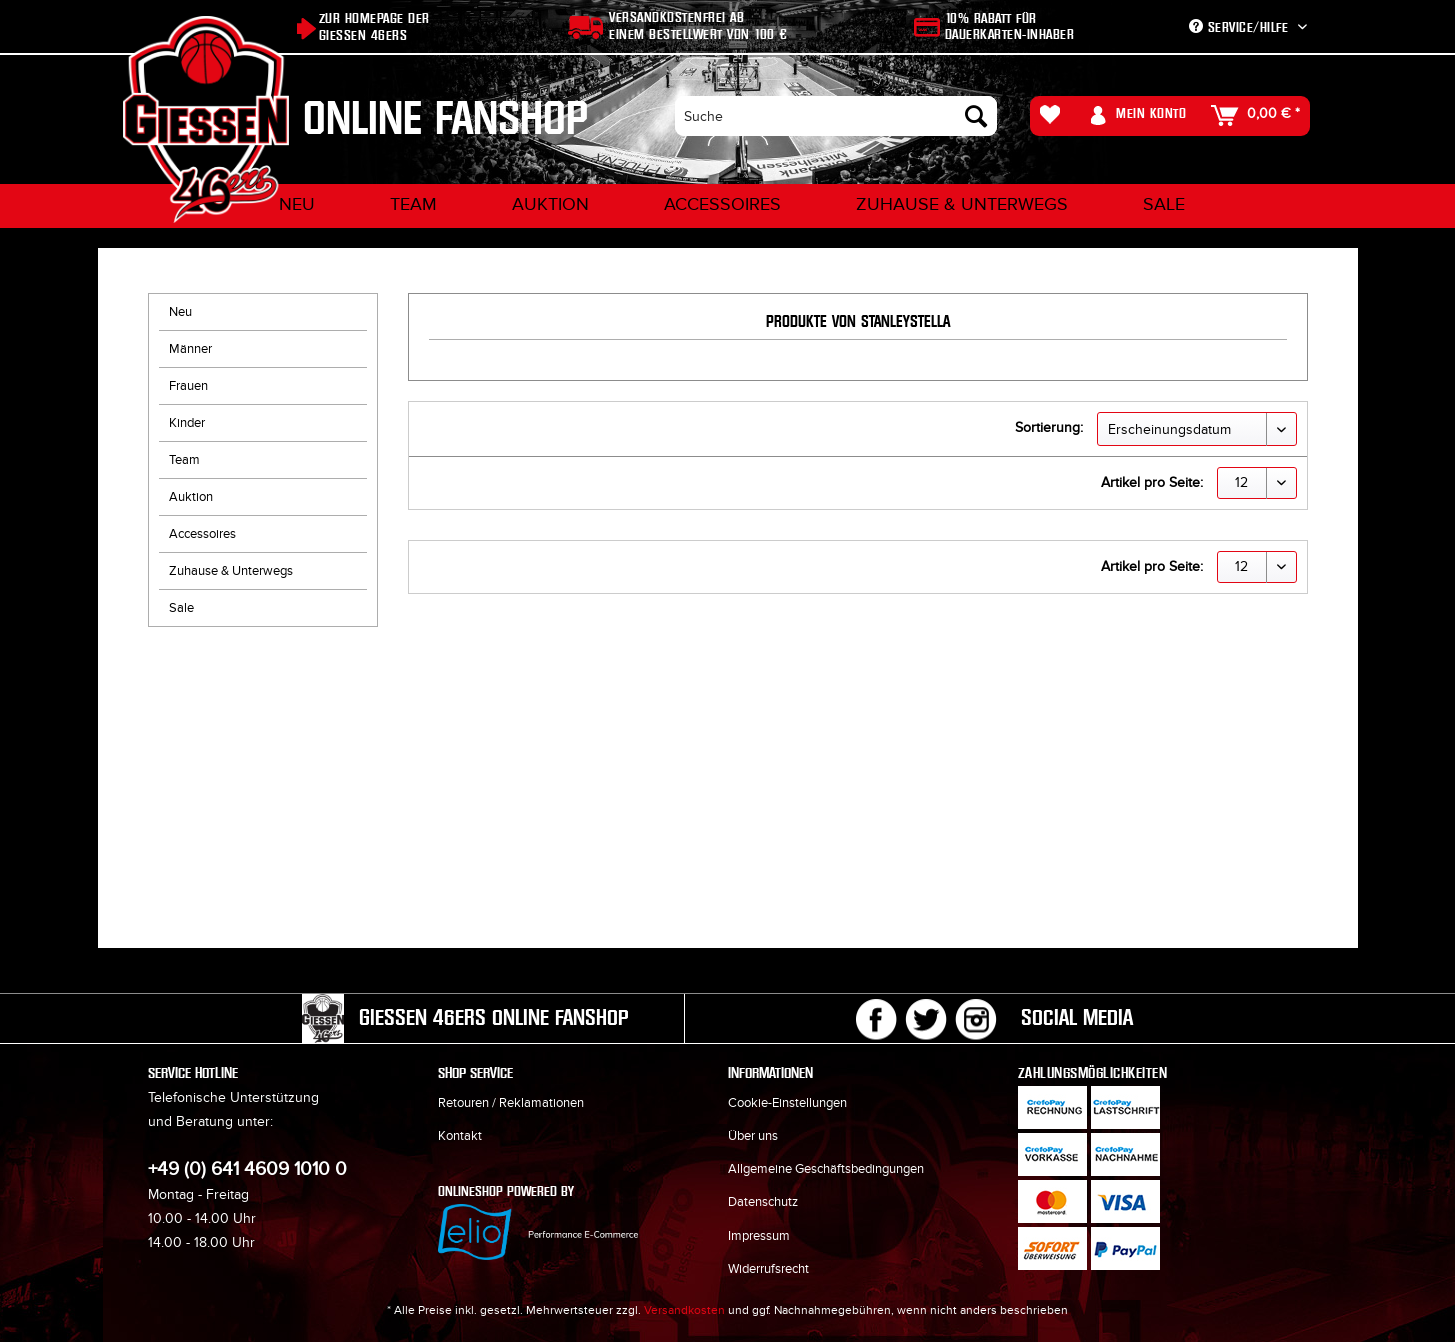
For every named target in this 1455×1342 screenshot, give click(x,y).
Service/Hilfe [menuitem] (1241, 27)
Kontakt (460, 1136)
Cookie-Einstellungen (787, 1103)
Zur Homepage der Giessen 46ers (374, 27)
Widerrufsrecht (768, 1269)
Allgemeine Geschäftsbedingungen (826, 1169)
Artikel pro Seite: (1152, 482)
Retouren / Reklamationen (511, 1103)
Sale (181, 608)
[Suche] (835, 116)
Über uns (753, 1136)
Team (184, 460)
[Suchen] (976, 116)
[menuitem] (835, 116)
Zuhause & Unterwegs (231, 571)
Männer (190, 349)
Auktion (191, 497)
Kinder (187, 423)
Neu (180, 312)
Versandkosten (684, 1310)
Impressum (759, 1236)
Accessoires (202, 534)
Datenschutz (763, 1202)
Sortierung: (1049, 427)
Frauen (188, 386)
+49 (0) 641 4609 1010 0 (247, 1169)
